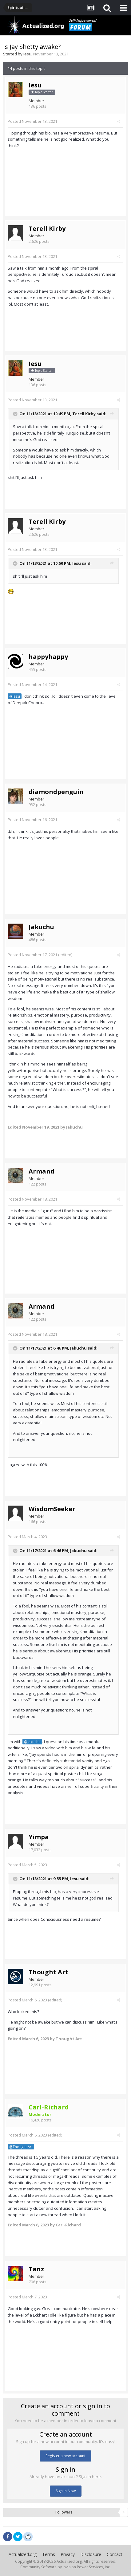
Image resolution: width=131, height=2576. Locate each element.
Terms (48, 2554)
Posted (32, 121)
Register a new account (65, 2455)
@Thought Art (21, 2146)
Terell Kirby (47, 228)
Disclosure (90, 2554)
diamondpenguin (56, 792)
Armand (41, 1171)
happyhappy (48, 656)
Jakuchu (41, 927)
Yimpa (39, 1837)
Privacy (68, 2554)
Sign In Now (66, 2491)
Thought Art (48, 1972)
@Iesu (14, 696)
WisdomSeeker (52, 1509)
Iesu (27, 54)
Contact (114, 2554)
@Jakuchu (32, 1741)
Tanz (36, 2269)
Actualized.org (23, 2554)
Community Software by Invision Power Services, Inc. (65, 2567)
